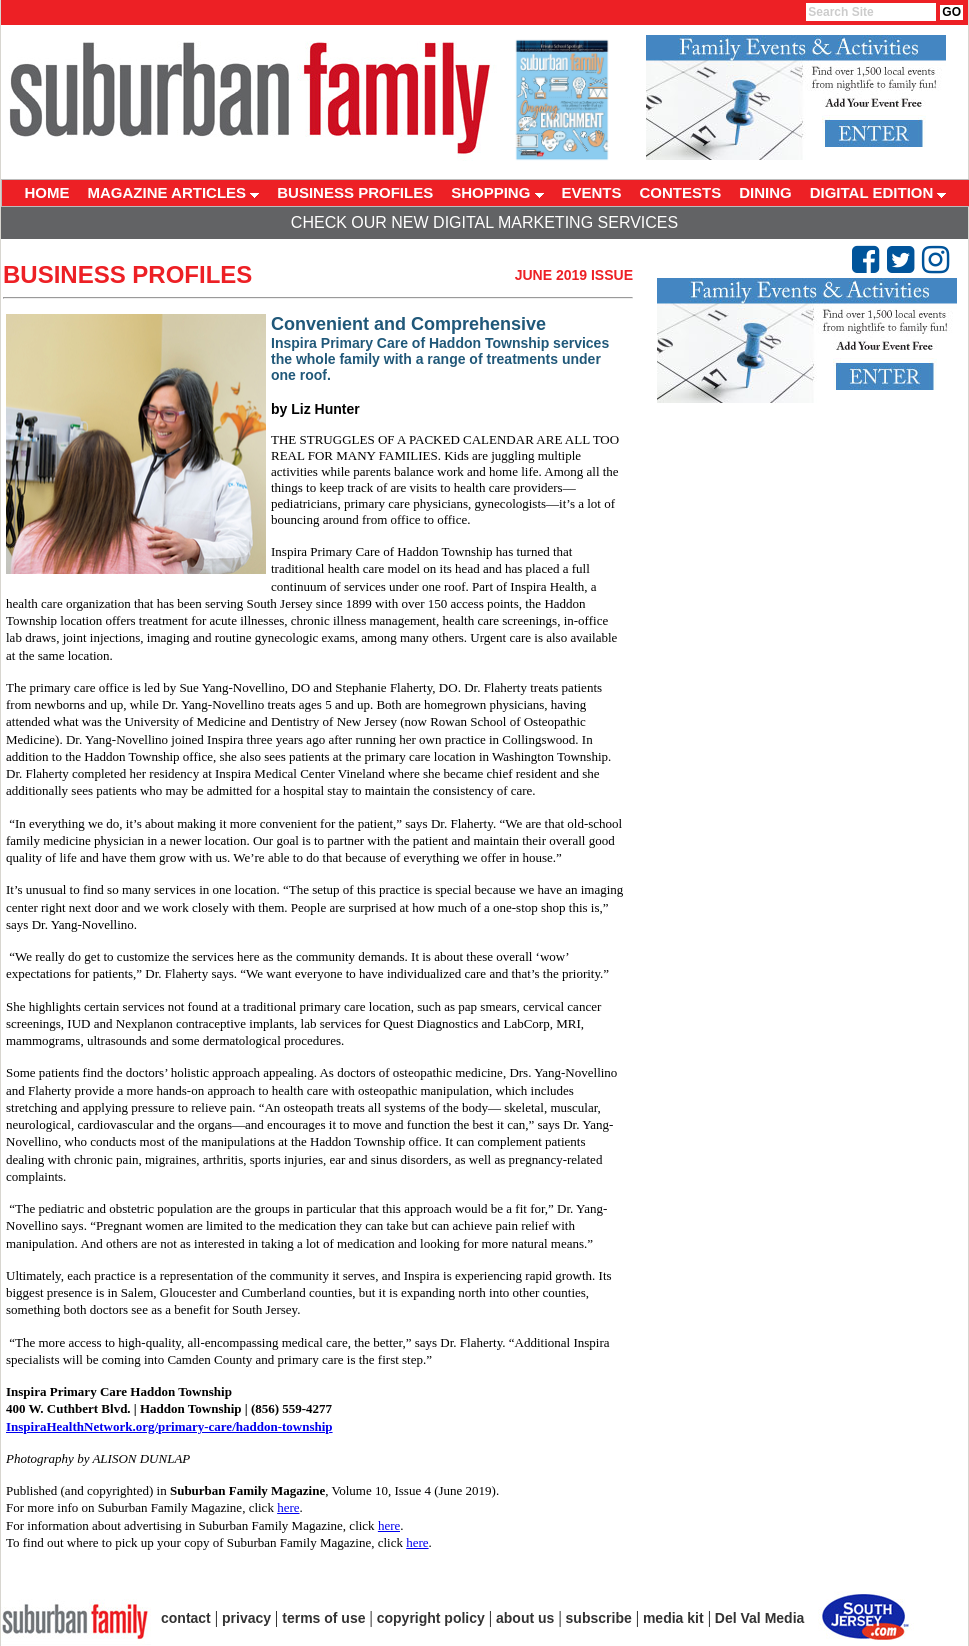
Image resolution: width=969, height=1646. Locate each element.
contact (186, 1618)
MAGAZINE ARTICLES (174, 192)
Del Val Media (759, 1618)
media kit (673, 1618)
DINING (765, 192)
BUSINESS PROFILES (355, 192)
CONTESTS (681, 192)
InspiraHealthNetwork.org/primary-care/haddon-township (169, 1426)
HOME (47, 192)
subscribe (599, 1618)
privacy (246, 1618)
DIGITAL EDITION (878, 192)
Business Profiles (127, 274)
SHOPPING (497, 192)
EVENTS (592, 192)
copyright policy (431, 1618)
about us (525, 1618)
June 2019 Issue (574, 275)
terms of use (323, 1618)
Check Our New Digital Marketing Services (484, 222)
